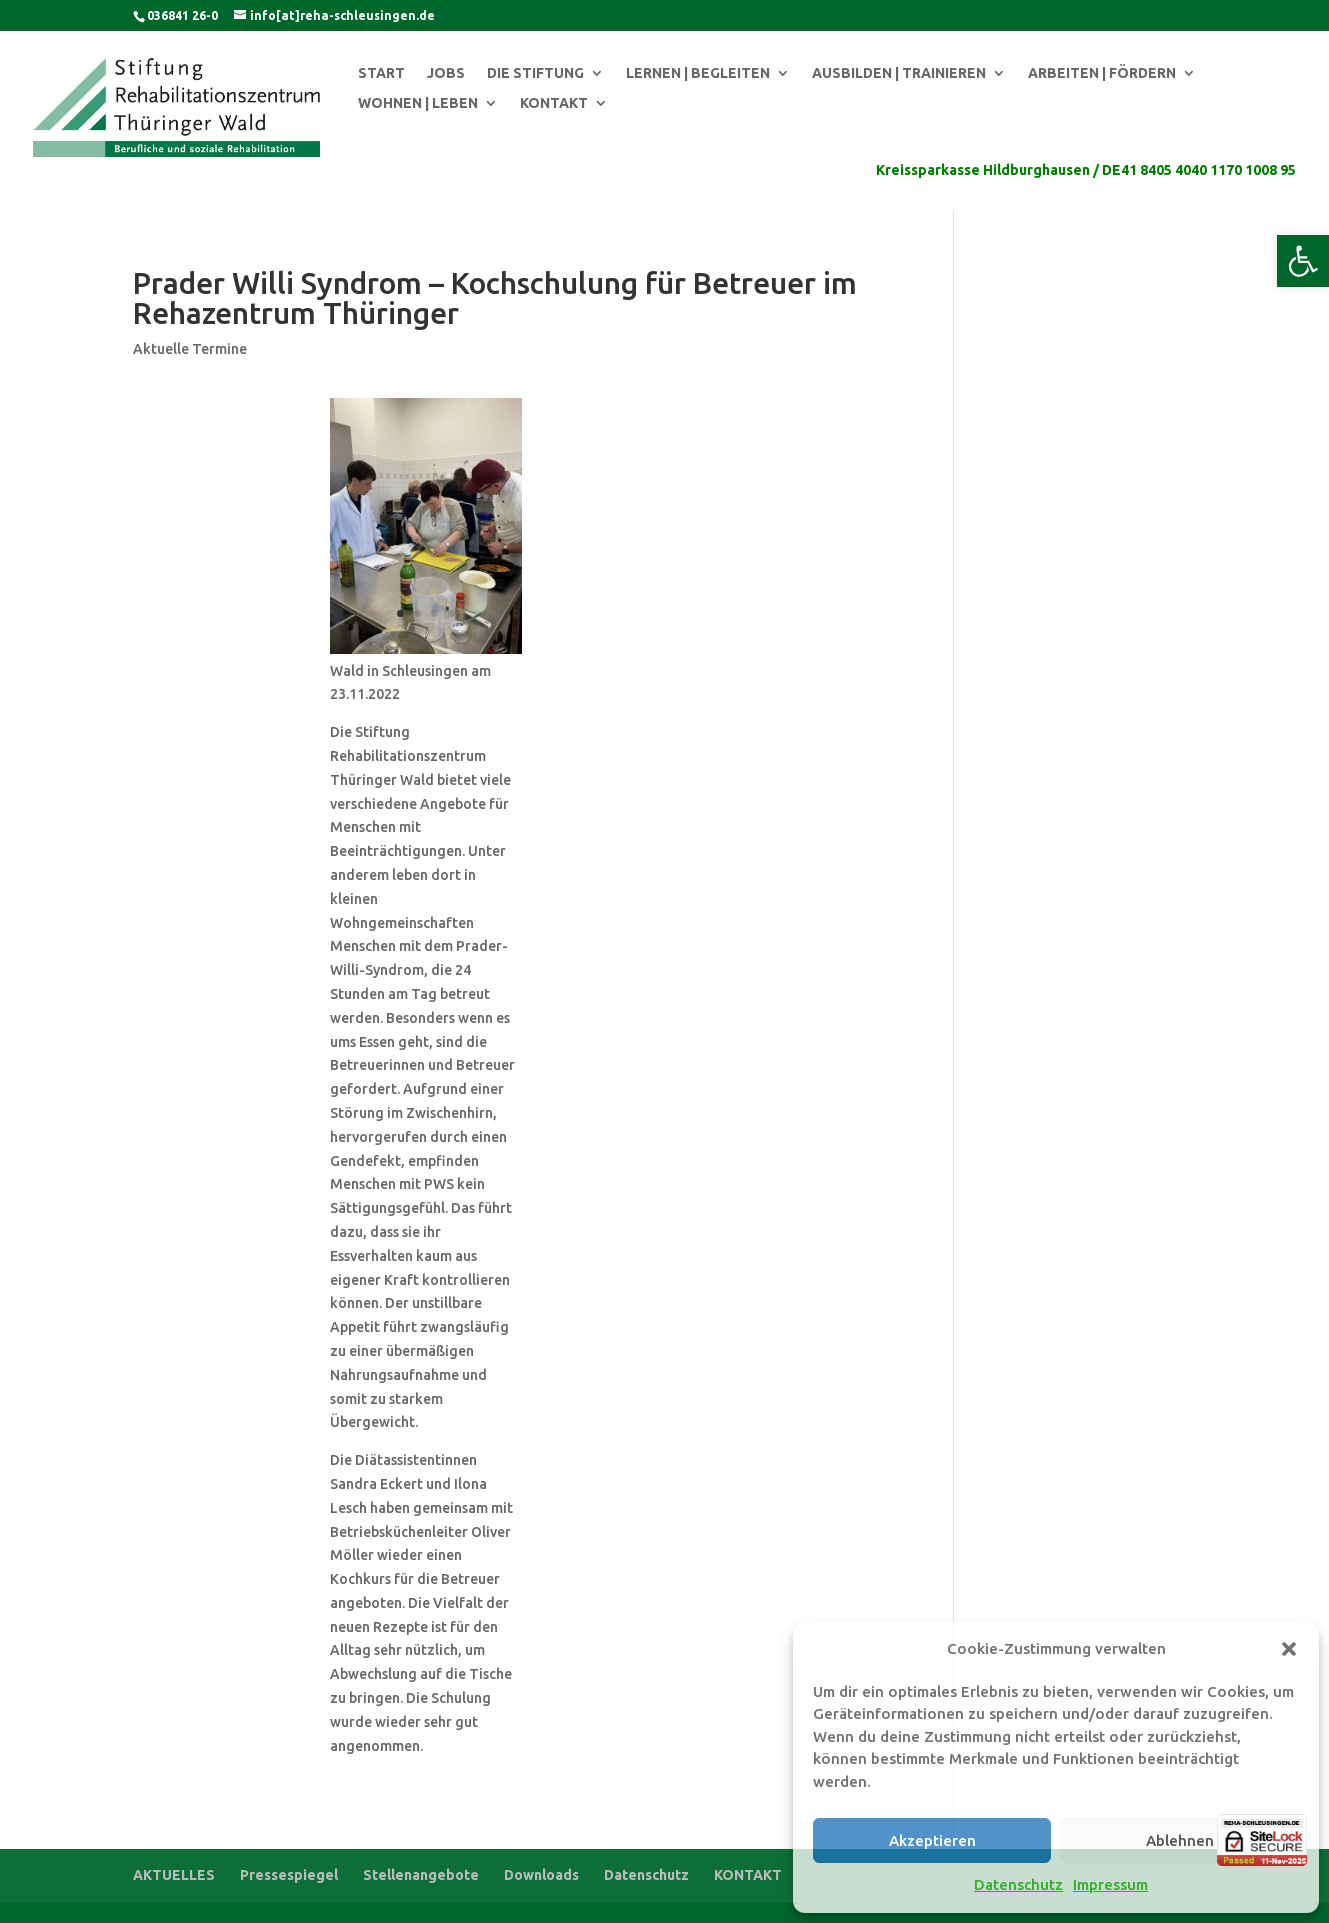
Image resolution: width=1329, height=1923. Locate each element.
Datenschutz (1018, 1884)
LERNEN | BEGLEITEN (698, 73)
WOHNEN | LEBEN (418, 103)
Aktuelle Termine (190, 349)
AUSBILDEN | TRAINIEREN (899, 73)
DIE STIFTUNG (535, 73)
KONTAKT (554, 103)
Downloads (541, 1875)
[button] (1303, 261)
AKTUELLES (174, 1875)
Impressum (1110, 1884)
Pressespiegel (289, 1875)
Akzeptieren (932, 1840)
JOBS (446, 73)
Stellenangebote (421, 1875)
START (381, 73)
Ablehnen (1180, 1840)
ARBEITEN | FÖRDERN (1102, 73)
